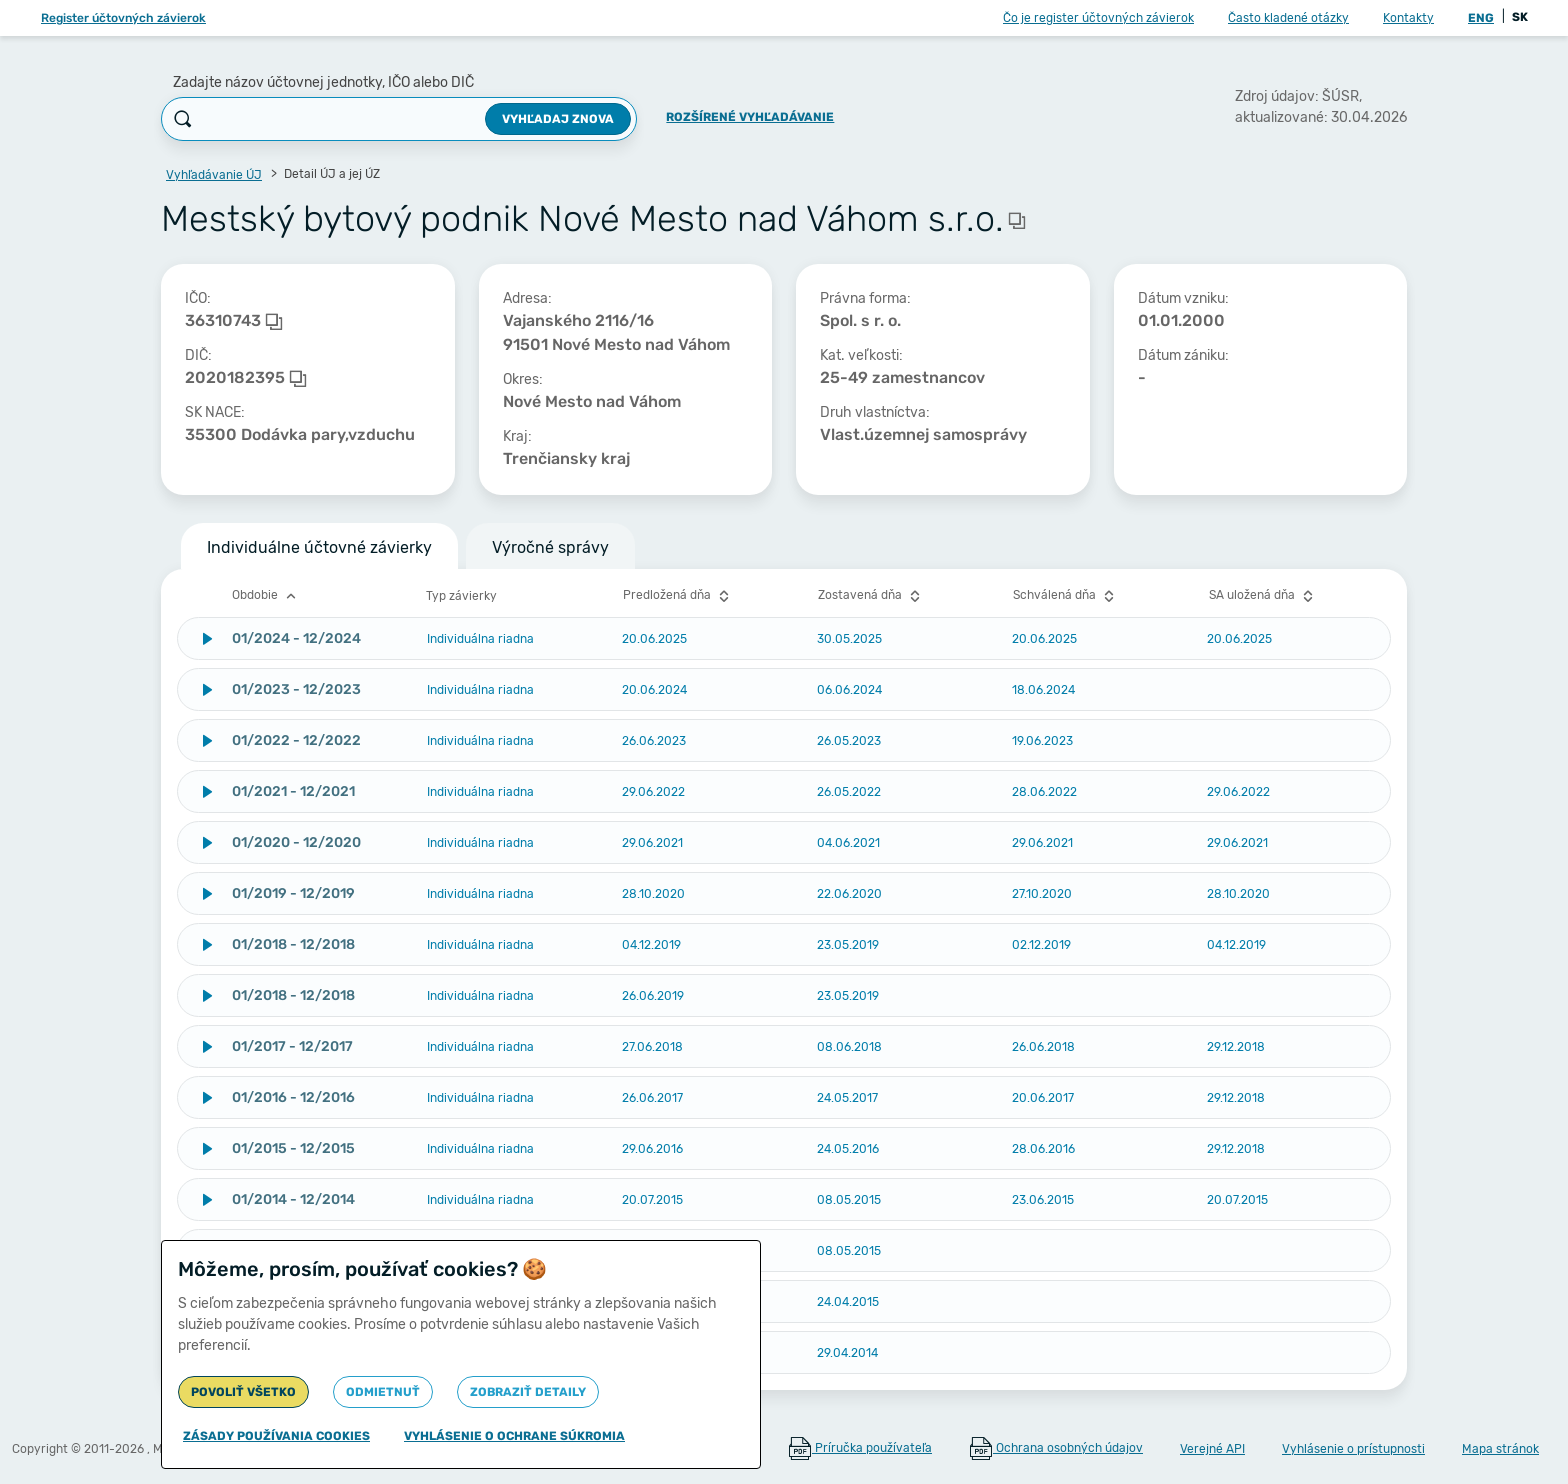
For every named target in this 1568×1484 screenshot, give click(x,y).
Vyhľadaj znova (558, 119)
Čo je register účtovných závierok (1098, 18)
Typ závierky (461, 596)
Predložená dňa (678, 596)
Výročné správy (550, 547)
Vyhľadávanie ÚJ (214, 175)
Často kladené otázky (1288, 18)
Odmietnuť (383, 1392)
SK (1520, 17)
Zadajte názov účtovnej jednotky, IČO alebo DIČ (323, 82)
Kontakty (1408, 18)
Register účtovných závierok (123, 18)
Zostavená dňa (871, 596)
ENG (1481, 18)
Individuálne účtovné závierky (319, 547)
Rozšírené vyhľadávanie (750, 117)
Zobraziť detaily (528, 1392)
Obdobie (266, 596)
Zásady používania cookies (276, 1436)
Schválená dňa (1066, 596)
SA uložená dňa (1263, 596)
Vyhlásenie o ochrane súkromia (514, 1436)
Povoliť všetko (243, 1392)
